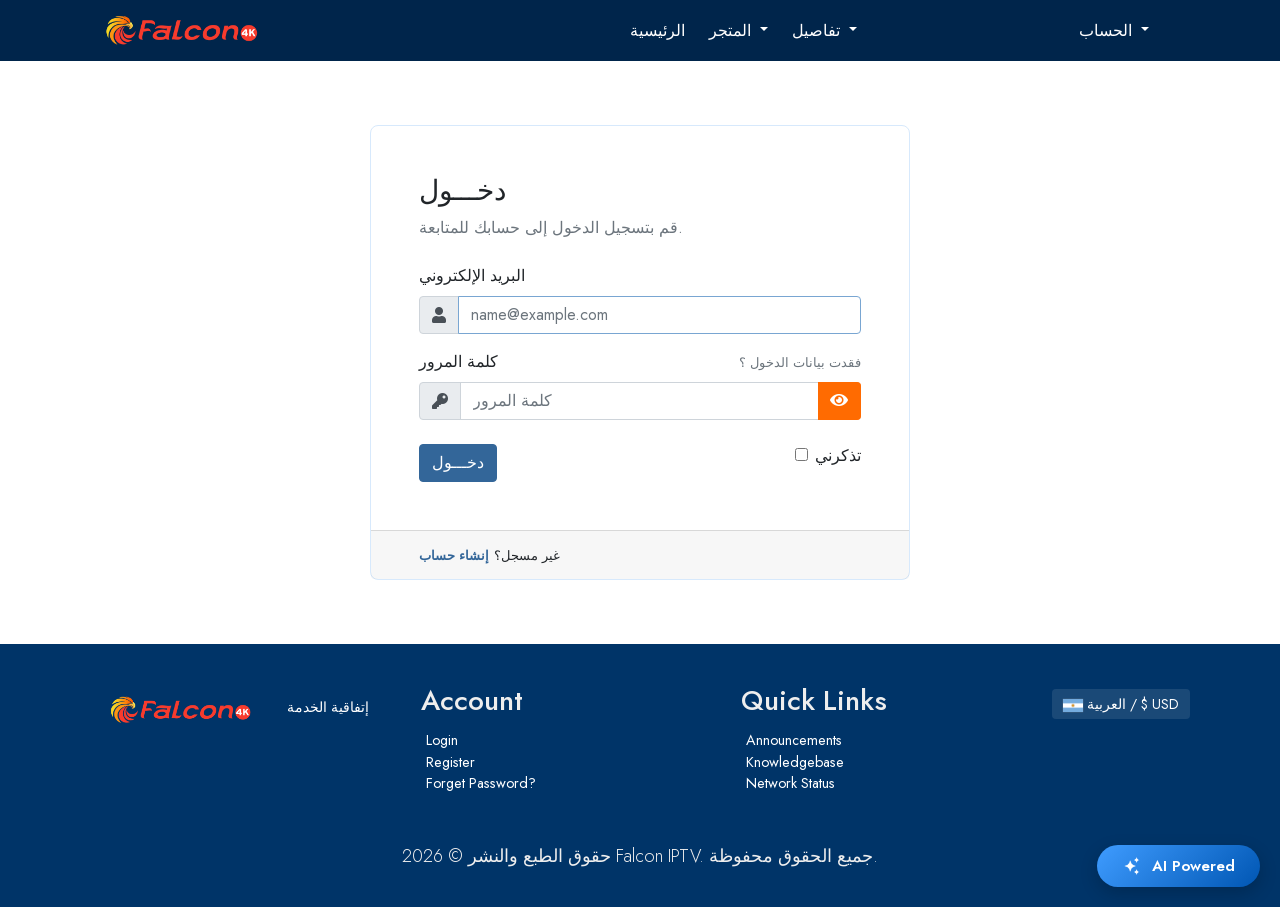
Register (450, 762)
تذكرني (838, 455)
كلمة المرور (458, 361)
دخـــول (458, 462)
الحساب (1108, 30)
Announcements (794, 740)
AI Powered (1178, 866)
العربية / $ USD (1121, 704)
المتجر (732, 30)
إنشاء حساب (454, 555)
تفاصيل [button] (818, 30)
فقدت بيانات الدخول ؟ (800, 362)
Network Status (790, 783)
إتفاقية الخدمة (328, 707)
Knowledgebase (795, 762)
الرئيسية (657, 30)
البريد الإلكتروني (472, 275)
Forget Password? (481, 783)
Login (442, 740)
